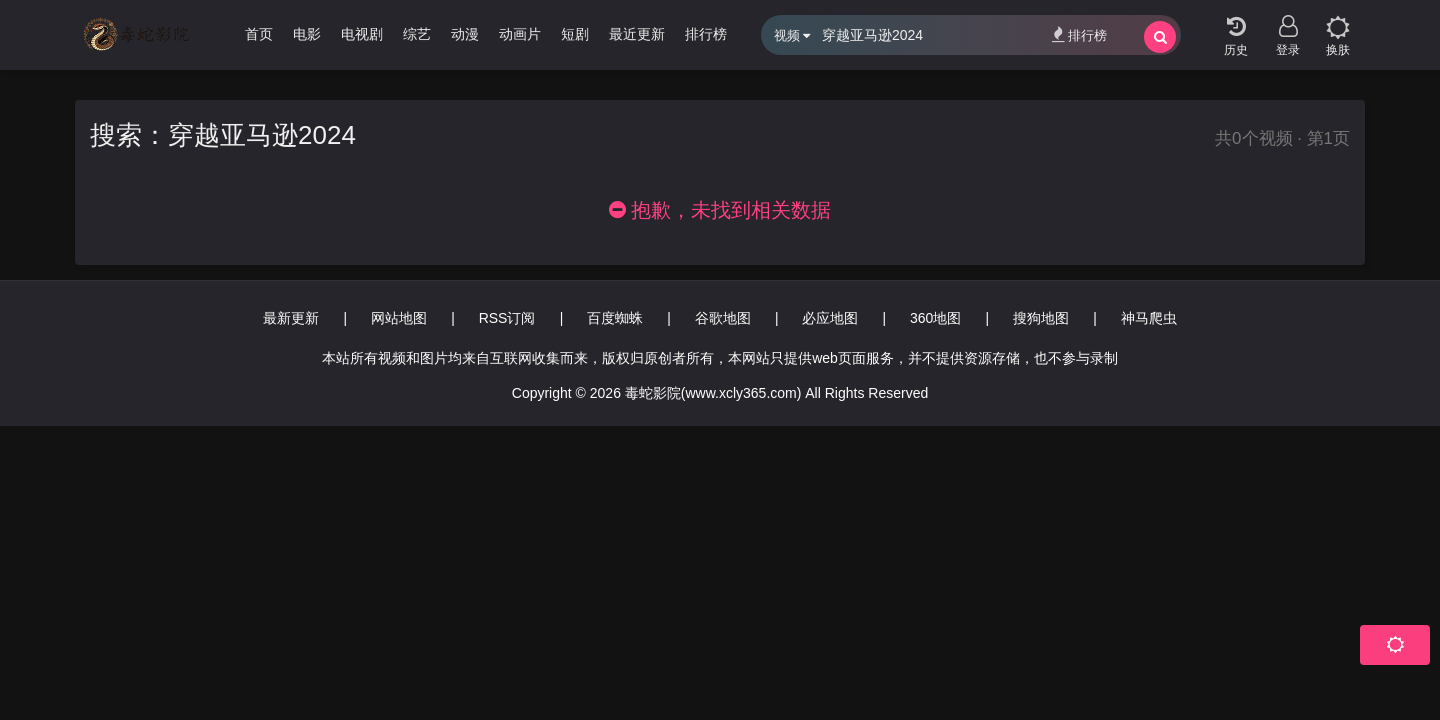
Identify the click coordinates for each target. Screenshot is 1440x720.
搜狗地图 (1041, 318)
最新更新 (291, 318)
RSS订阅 (507, 318)
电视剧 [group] (362, 34)
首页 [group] (259, 34)
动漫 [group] (465, 34)
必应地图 (830, 318)
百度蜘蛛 (615, 318)
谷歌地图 (723, 318)
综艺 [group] (417, 34)
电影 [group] (307, 34)
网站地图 (399, 318)
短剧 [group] (575, 34)
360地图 (935, 318)
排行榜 (1079, 34)
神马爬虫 (1149, 318)
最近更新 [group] (637, 34)
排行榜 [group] (706, 34)
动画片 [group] (520, 34)
